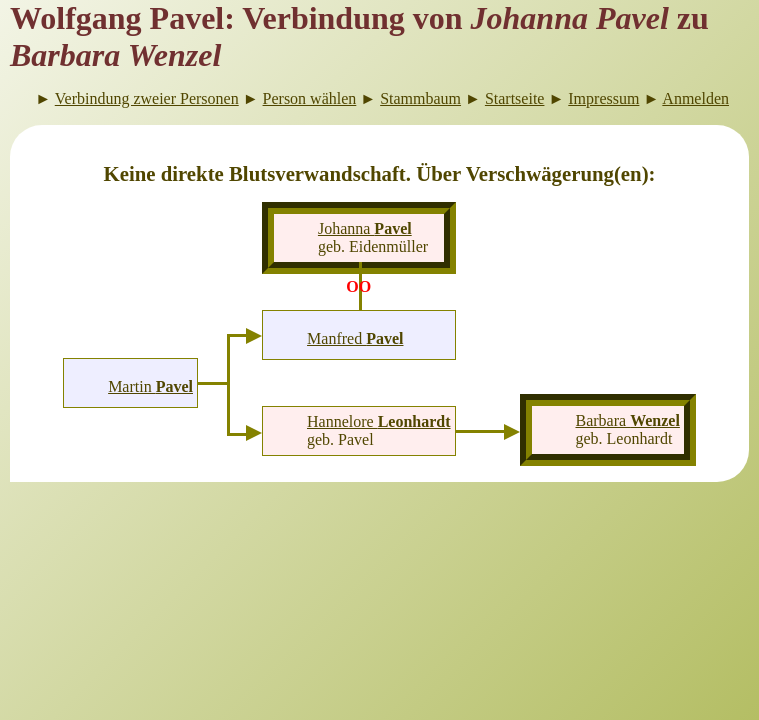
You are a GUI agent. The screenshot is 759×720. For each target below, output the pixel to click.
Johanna (365, 228)
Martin (150, 386)
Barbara (627, 420)
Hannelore (379, 421)
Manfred (355, 338)
